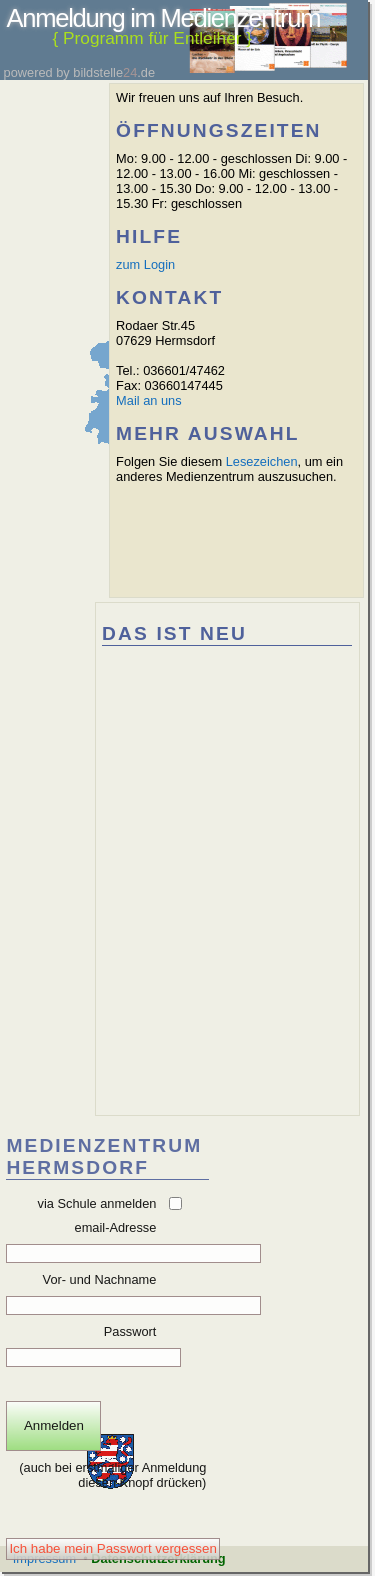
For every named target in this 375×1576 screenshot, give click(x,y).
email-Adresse (116, 1227)
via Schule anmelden (97, 1203)
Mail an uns (148, 400)
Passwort (130, 1331)
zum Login (145, 264)
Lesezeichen (262, 461)
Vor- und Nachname (100, 1279)
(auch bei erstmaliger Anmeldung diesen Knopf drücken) (111, 1475)
